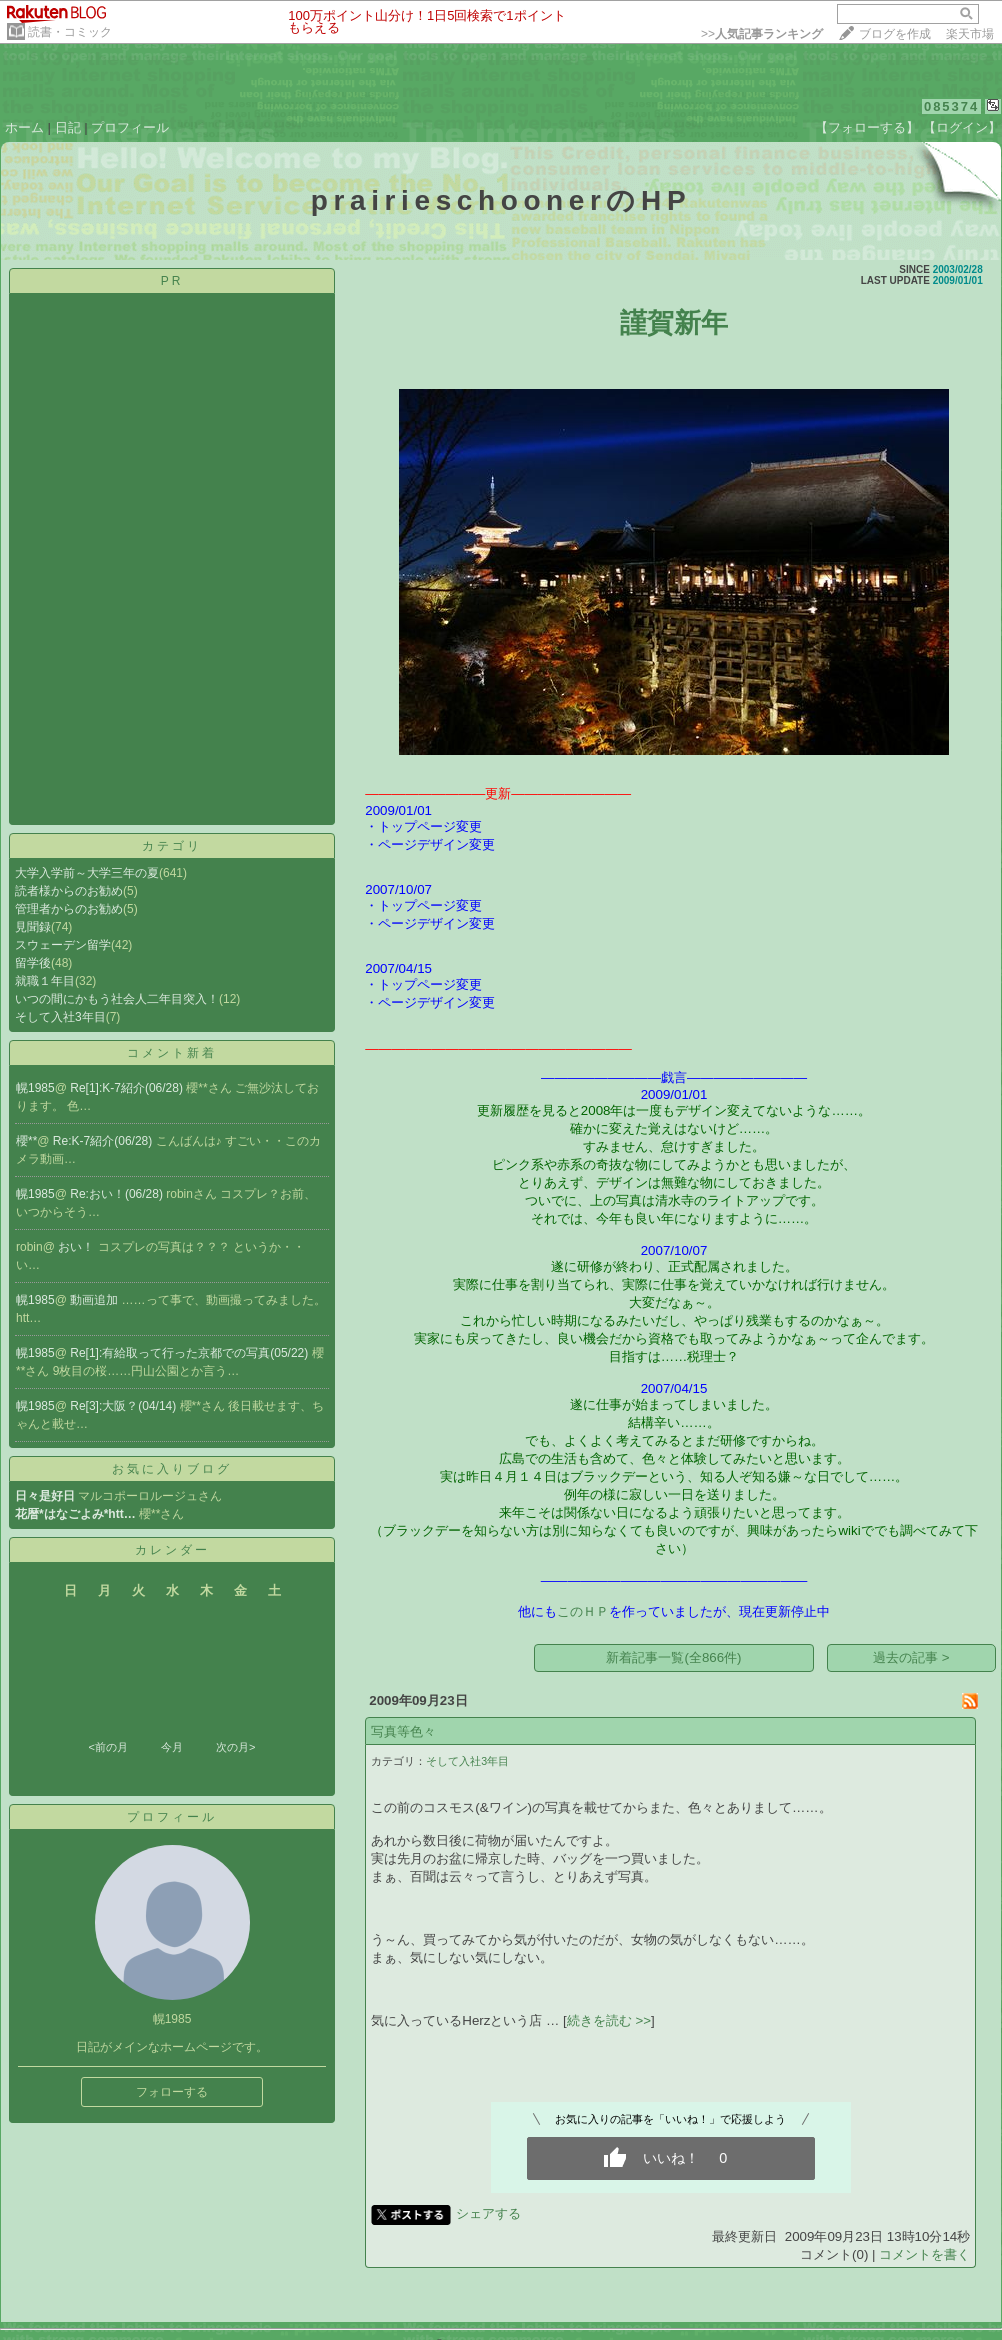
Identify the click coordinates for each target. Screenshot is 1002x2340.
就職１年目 (45, 981)
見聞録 (33, 927)
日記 (68, 127)
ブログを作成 (895, 34)
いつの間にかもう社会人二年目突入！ (117, 999)
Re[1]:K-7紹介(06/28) (128, 1088)
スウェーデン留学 (63, 945)
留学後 (33, 963)
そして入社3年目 (60, 1017)
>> (762, 34)
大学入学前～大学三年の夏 (87, 873)
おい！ (77, 1247)
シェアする (488, 2213)
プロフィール (130, 127)
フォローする (172, 2092)
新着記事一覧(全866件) (673, 1657)
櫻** (26, 1141)
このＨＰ (583, 1611)
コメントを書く (924, 2254)
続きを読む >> (609, 2020)
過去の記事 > (911, 1657)
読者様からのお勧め (69, 891)
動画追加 (95, 1300)
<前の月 (107, 1747)
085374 (951, 106)
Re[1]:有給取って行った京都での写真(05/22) (190, 1353)
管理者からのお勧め (69, 909)
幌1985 (35, 1088)
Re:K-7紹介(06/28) (104, 1141)
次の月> (235, 1747)
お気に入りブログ (172, 1469)
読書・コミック (70, 32)
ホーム (24, 127)
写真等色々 (403, 1731)
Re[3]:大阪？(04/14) (124, 1406)
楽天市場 (970, 34)
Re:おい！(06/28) (118, 1194)
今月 (172, 1747)
